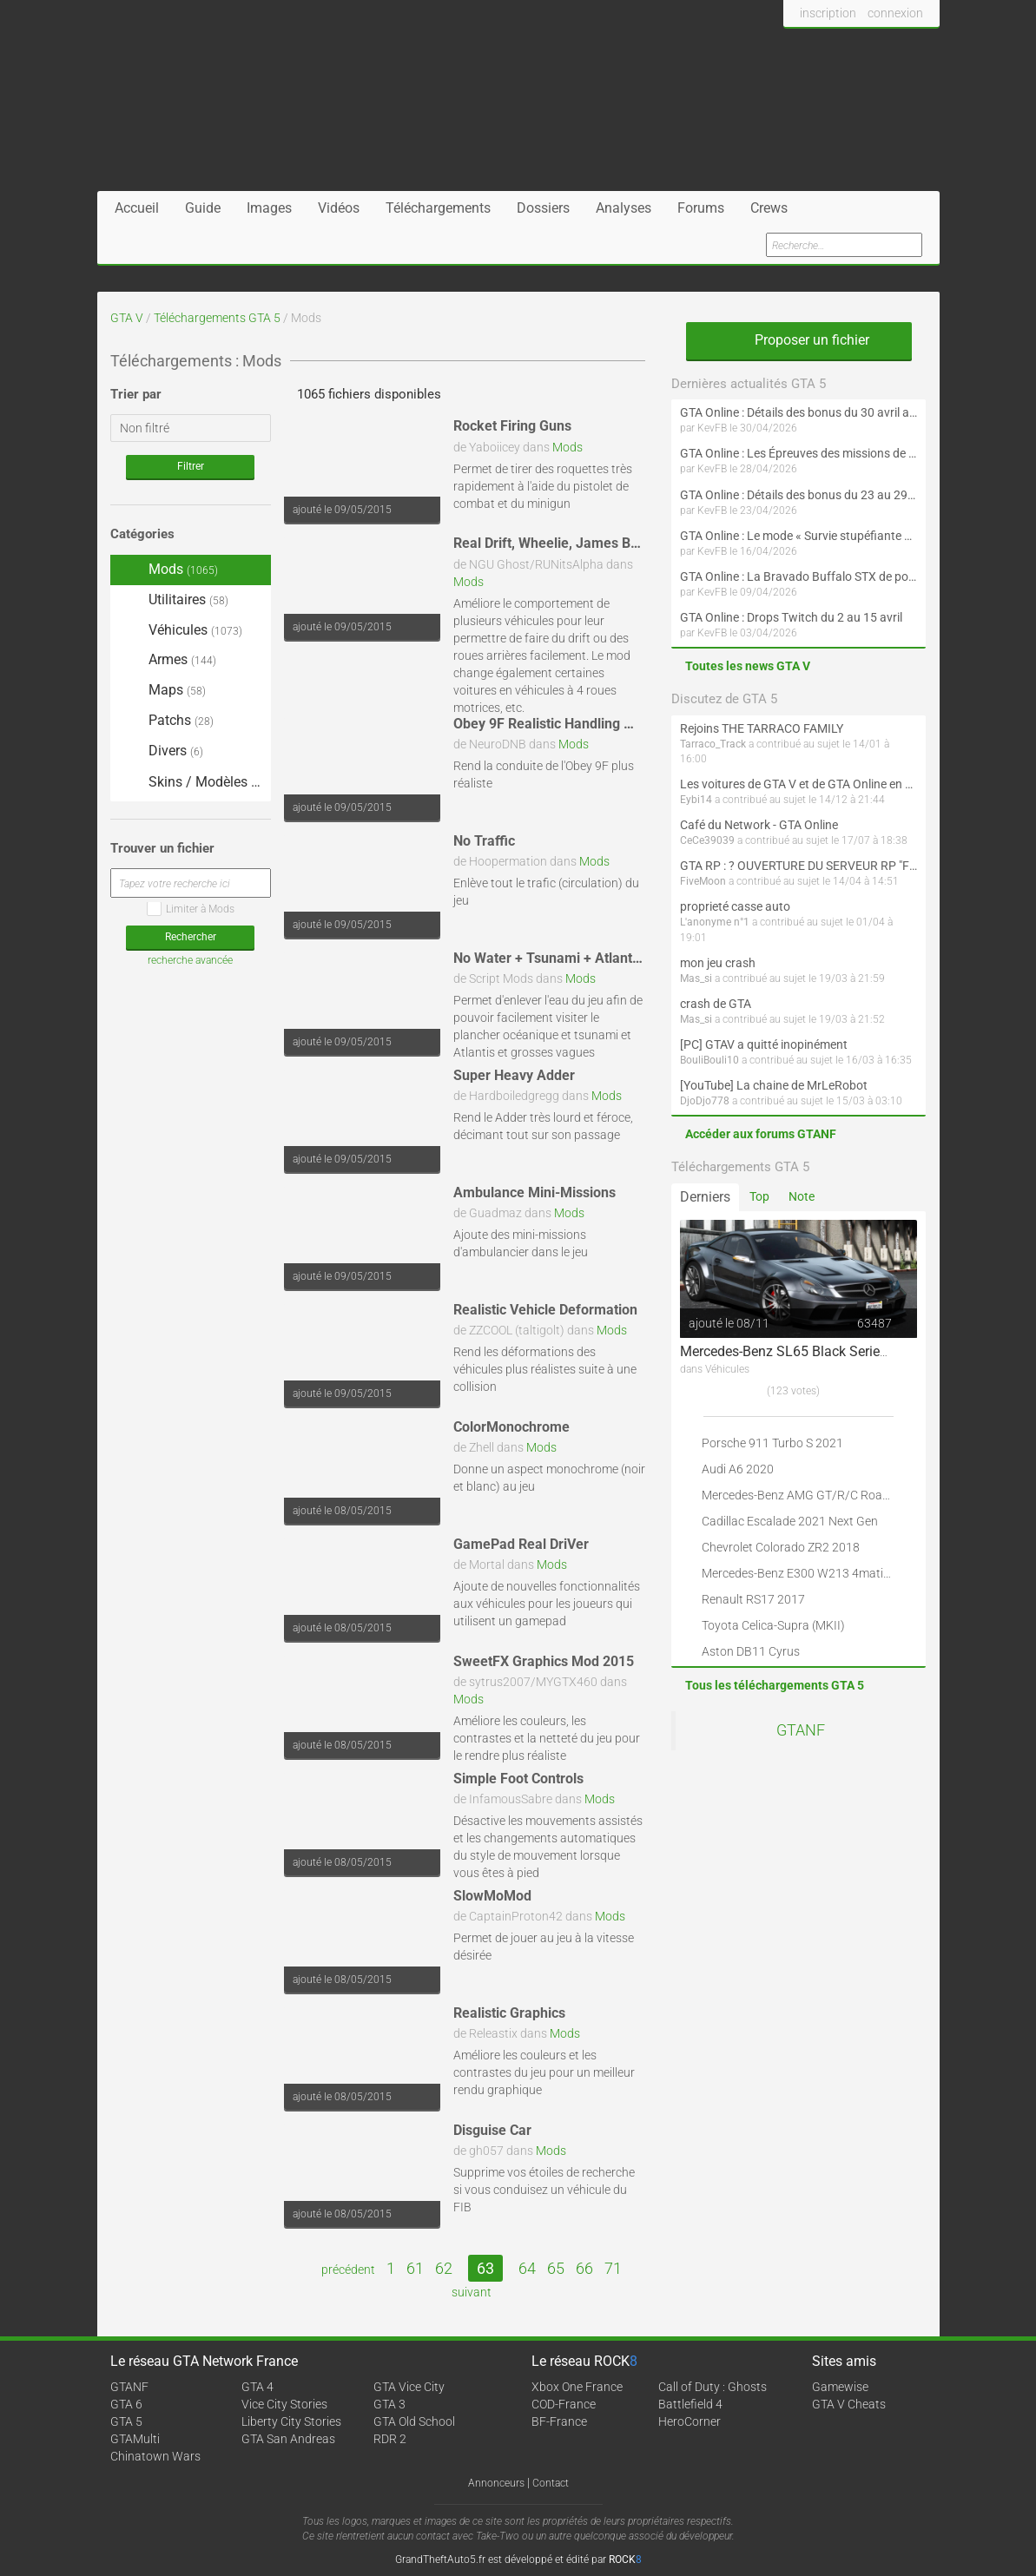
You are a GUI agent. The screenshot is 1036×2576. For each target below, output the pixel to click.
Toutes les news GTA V (747, 666)
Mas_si (696, 978)
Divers (161, 751)
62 (443, 2268)
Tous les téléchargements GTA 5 (774, 1685)
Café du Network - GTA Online (759, 825)
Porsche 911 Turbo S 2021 (772, 1443)
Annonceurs (496, 2483)
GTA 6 (126, 2404)
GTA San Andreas (288, 2439)
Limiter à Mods (190, 909)
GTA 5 (126, 2421)
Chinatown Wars (155, 2456)
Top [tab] (759, 1196)
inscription (828, 13)
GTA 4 (257, 2387)
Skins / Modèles (191, 783)
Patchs (166, 721)
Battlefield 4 (690, 2404)
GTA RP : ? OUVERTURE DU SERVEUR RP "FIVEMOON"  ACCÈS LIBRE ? (798, 866)
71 (613, 2268)
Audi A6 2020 (738, 1469)
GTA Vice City (409, 2387)
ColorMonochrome (511, 1427)
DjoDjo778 (704, 1101)
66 (584, 2268)
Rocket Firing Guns (512, 426)
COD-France (563, 2404)
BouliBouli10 (709, 1060)
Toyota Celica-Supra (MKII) (773, 1625)
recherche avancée (190, 960)
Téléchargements (438, 208)
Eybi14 (696, 800)
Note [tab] (802, 1196)
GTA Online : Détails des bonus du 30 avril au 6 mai (798, 412)
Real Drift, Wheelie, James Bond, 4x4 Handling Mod (613, 543)
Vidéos (339, 208)
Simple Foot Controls (518, 1778)
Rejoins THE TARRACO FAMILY (761, 728)
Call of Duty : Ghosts (712, 2387)
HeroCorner (689, 2421)
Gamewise (840, 2387)
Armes (167, 659)
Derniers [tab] (705, 1197)
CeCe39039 (707, 840)
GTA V (126, 318)
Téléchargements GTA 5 (217, 318)
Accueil (137, 208)
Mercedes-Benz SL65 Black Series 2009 (800, 1351)
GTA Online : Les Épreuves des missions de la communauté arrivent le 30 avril (798, 453)
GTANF (800, 1730)
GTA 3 (389, 2404)
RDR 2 (389, 2439)
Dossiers (543, 208)
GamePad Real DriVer (521, 1544)
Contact (550, 2483)
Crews (769, 208)
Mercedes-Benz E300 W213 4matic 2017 (811, 1573)
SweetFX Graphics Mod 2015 (543, 1661)
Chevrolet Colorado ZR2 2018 (781, 1547)
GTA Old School (414, 2421)
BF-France (559, 2421)
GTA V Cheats (849, 2404)
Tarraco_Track (713, 744)
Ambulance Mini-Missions (534, 1192)
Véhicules (180, 630)
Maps (162, 691)
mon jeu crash (718, 963)
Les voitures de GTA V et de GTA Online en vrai (798, 784)
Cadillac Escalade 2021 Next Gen (790, 1521)
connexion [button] (895, 13)
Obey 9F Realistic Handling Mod (552, 723)
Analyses (623, 208)
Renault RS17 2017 (753, 1599)
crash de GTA (715, 1004)
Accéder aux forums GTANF (760, 1134)
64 (527, 2268)
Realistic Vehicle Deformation (545, 1309)
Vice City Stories (284, 2404)
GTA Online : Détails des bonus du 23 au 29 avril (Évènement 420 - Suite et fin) (798, 495)
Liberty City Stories (291, 2421)
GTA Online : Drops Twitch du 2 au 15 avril (791, 617)
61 (415, 2268)
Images (269, 208)
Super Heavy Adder (514, 1075)
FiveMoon (703, 881)
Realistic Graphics (509, 2013)
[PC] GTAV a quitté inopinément (764, 1044)
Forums (700, 208)
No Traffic (484, 841)
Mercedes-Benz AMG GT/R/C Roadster (806, 1495)
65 (555, 2268)
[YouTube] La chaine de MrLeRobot (774, 1085)
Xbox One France (577, 2387)
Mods (567, 447)
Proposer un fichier (799, 340)
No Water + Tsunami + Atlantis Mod (563, 958)
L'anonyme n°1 (714, 922)
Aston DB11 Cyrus (751, 1651)
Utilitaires (173, 600)
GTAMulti (135, 2439)
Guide (203, 208)
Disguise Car (492, 2130)
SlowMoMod (492, 1896)
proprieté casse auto (735, 906)
